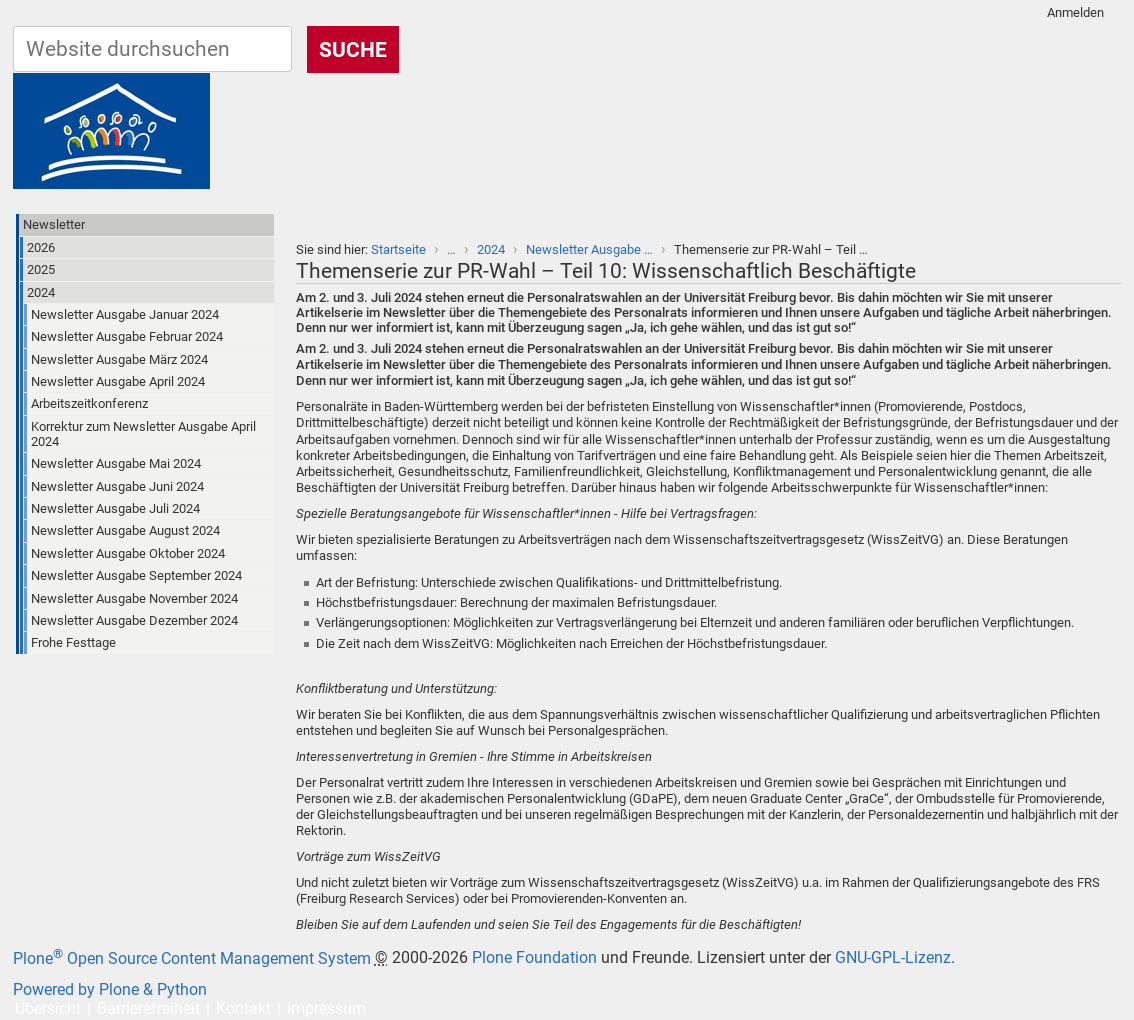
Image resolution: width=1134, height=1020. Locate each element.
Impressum (326, 1008)
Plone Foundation (534, 958)
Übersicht (48, 1008)
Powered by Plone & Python (110, 989)
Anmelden (1075, 12)
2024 (491, 249)
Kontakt (243, 1008)
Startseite (398, 249)
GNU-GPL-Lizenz (893, 958)
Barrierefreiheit (148, 1008)
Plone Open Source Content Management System (192, 958)
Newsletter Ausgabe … (589, 249)
